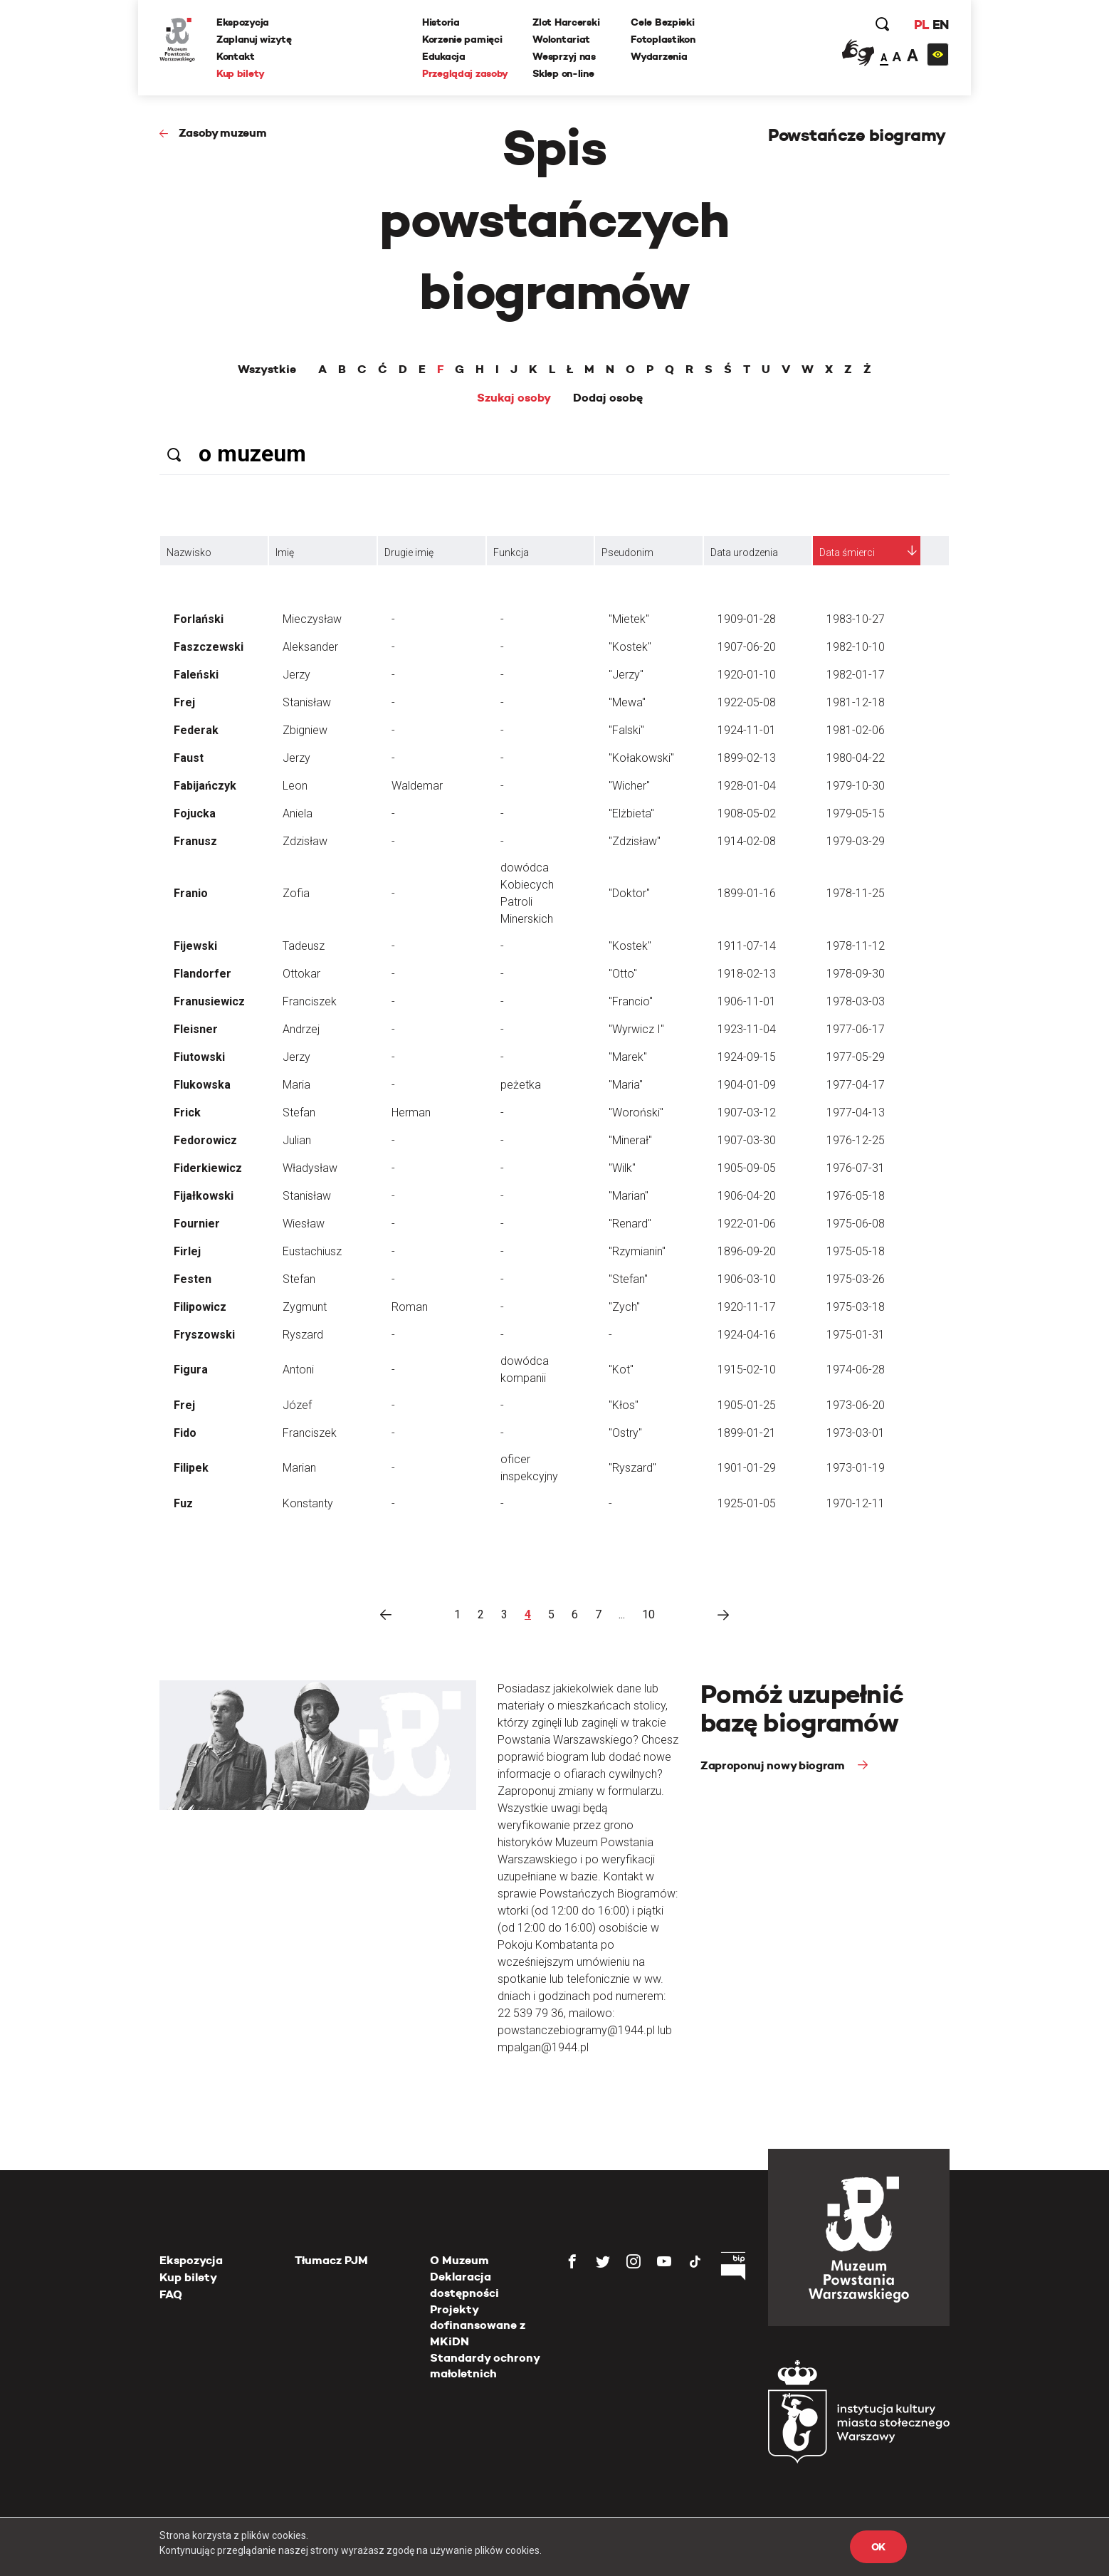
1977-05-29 (855, 1057)
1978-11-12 (855, 946)
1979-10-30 (855, 785)
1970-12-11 (855, 1503)
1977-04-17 (855, 1084)
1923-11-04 (747, 1029)
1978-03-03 (855, 1001)
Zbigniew (305, 730)
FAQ (170, 2294)
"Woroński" (636, 1112)
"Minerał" (630, 1140)
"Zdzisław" (635, 841)
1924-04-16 (747, 1334)
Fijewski (195, 946)
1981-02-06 (855, 730)
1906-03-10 (747, 1279)
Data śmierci (847, 552)
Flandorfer (202, 973)
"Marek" (628, 1057)
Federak (196, 730)
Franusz (195, 841)
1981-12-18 (855, 702)
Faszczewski (208, 647)
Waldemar (417, 785)
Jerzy (296, 674)
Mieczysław (312, 619)
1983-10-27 (855, 619)
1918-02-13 (747, 973)
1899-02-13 (747, 758)
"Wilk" (622, 1168)
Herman (411, 1112)
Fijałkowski (203, 1196)
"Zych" (624, 1307)
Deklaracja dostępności (464, 2284)
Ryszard (303, 1334)
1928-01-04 (747, 785)
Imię (284, 552)
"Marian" (628, 1196)
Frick (187, 1112)
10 (648, 1614)
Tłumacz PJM (331, 2260)
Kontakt (235, 56)
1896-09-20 (747, 1251)
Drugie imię (408, 552)
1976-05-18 (855, 1196)
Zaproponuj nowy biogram (773, 1765)
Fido (185, 1433)
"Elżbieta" (631, 813)
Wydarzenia (659, 56)
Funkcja (511, 552)
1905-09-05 (747, 1168)
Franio (191, 893)
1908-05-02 (747, 813)
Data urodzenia (744, 552)
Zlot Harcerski (565, 22)
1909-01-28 (747, 619)
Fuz (183, 1503)
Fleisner (196, 1029)
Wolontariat (561, 39)
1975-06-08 (855, 1223)
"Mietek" (629, 619)
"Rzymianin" (637, 1251)
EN (940, 24)
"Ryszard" (632, 1468)
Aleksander (310, 647)
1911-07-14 (747, 946)
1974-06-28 (855, 1369)
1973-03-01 (855, 1433)
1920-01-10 (747, 674)
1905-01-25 (747, 1405)
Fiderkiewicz (208, 1168)
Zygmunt (305, 1307)
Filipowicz (200, 1307)
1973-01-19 (855, 1468)
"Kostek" (630, 647)
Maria (296, 1084)
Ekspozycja (242, 22)
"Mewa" (627, 702)
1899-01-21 (747, 1433)
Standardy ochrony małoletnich (485, 2365)
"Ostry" (625, 1433)
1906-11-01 (747, 1001)
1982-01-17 (855, 674)
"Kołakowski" (641, 758)
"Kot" (621, 1369)
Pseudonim (627, 552)
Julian (297, 1140)
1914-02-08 (747, 841)
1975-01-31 (855, 1334)
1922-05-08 (747, 702)
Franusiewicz (209, 1001)
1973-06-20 (855, 1405)
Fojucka (195, 813)
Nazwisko (189, 552)
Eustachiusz (312, 1251)
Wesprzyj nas (564, 56)
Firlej (187, 1251)
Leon (295, 785)
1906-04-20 (747, 1196)
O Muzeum (459, 2260)
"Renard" (630, 1223)
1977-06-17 (855, 1029)
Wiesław (304, 1223)
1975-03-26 (855, 1279)
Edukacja (444, 56)
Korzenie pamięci (462, 39)
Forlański (199, 619)
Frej (184, 702)
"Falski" (626, 730)
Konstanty (308, 1503)
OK (878, 2546)
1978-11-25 (855, 893)
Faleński (196, 674)
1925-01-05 (747, 1503)
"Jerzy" (626, 674)
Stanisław (307, 702)
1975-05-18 (855, 1251)
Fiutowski (199, 1057)
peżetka (520, 1084)
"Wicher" (629, 785)
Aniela (297, 813)
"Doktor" (629, 893)
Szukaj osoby (514, 398)
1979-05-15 (855, 813)
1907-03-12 (747, 1112)
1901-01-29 (747, 1468)
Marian (299, 1468)
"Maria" (626, 1084)
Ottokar (301, 973)
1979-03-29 (855, 841)
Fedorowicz (205, 1140)
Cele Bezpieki (662, 22)
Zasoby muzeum (223, 132)
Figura (191, 1369)
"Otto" (623, 973)
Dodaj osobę (608, 398)
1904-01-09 (747, 1084)
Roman (409, 1307)
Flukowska (202, 1084)
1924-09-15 (747, 1057)
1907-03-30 (747, 1140)
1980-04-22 (855, 758)
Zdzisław (305, 841)
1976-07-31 (855, 1168)
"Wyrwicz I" (636, 1029)
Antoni (298, 1369)
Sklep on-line (563, 73)
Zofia (296, 893)
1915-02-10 (747, 1369)
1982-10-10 (855, 647)
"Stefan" (628, 1279)
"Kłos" (623, 1405)
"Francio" (631, 1001)
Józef (297, 1405)
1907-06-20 (747, 647)
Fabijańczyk (205, 785)
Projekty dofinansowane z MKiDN (477, 2325)
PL (921, 24)
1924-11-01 (747, 730)
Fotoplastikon (663, 39)
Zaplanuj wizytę (254, 39)
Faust (189, 758)
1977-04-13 (855, 1112)
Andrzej (301, 1029)
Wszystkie (267, 369)
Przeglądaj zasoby (465, 73)
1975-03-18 (855, 1307)
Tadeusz (304, 946)
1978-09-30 (855, 973)
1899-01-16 (747, 893)
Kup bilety (240, 73)
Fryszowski (204, 1334)
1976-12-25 (855, 1140)
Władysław (310, 1168)
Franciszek (310, 1001)
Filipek (191, 1468)
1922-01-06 (747, 1223)
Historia (441, 22)
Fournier (197, 1223)
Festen (192, 1279)
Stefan (299, 1112)
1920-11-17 (747, 1307)
